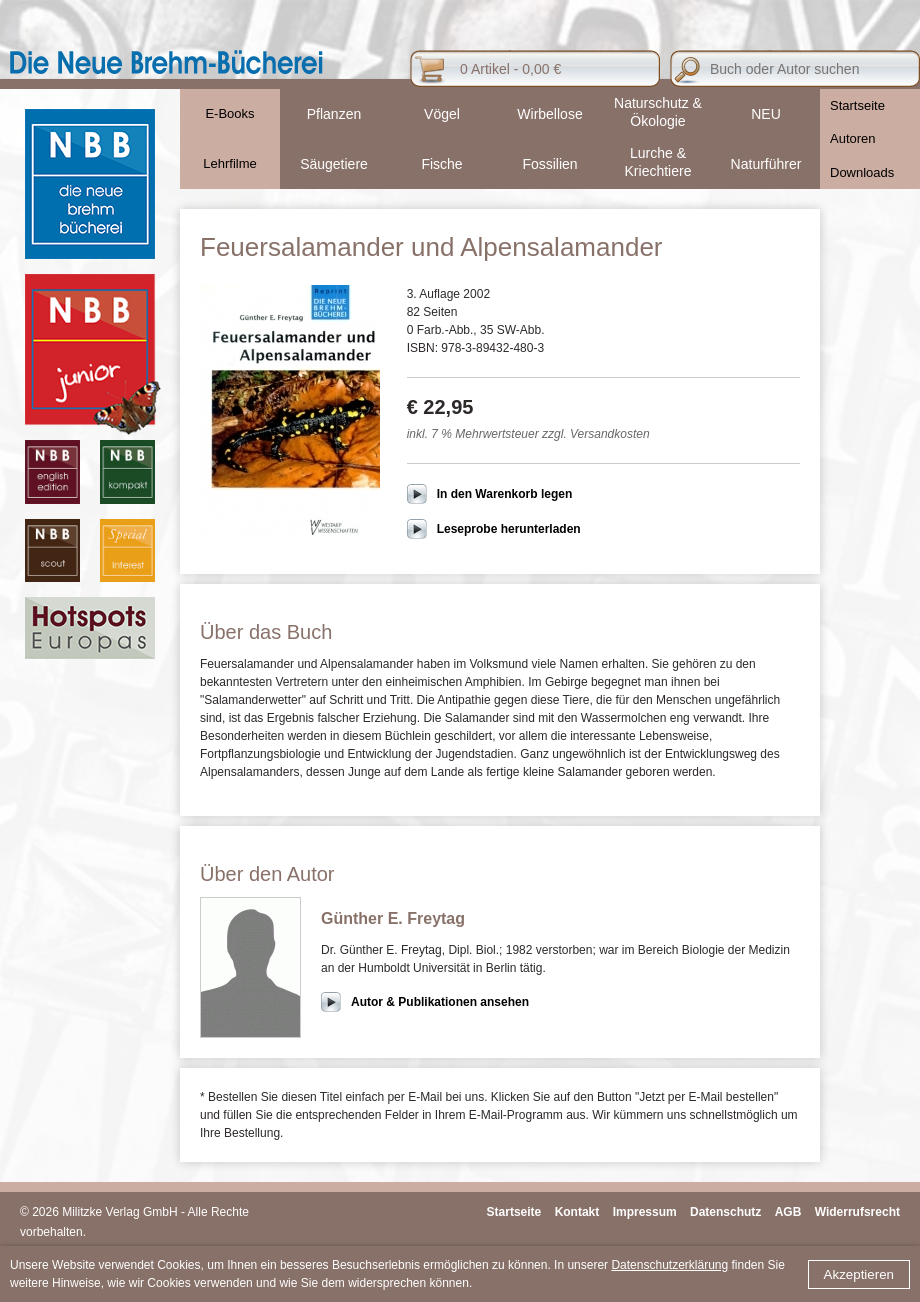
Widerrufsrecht (857, 1212)
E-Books (229, 113)
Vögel (442, 114)
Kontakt (577, 1212)
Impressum (645, 1212)
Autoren (853, 138)
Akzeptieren (859, 1274)
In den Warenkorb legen (505, 494)
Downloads (862, 172)
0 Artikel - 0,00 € (510, 69)
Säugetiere (334, 164)
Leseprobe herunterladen (509, 529)
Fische (441, 164)
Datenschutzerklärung (669, 1265)
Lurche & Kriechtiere (658, 162)
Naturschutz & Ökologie (658, 112)
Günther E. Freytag (393, 918)
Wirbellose (549, 114)
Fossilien (549, 164)
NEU (766, 114)
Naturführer (766, 164)
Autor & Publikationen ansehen (440, 1002)
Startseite (857, 105)
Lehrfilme (229, 163)
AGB (788, 1212)
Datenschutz (725, 1212)
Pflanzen (334, 114)
